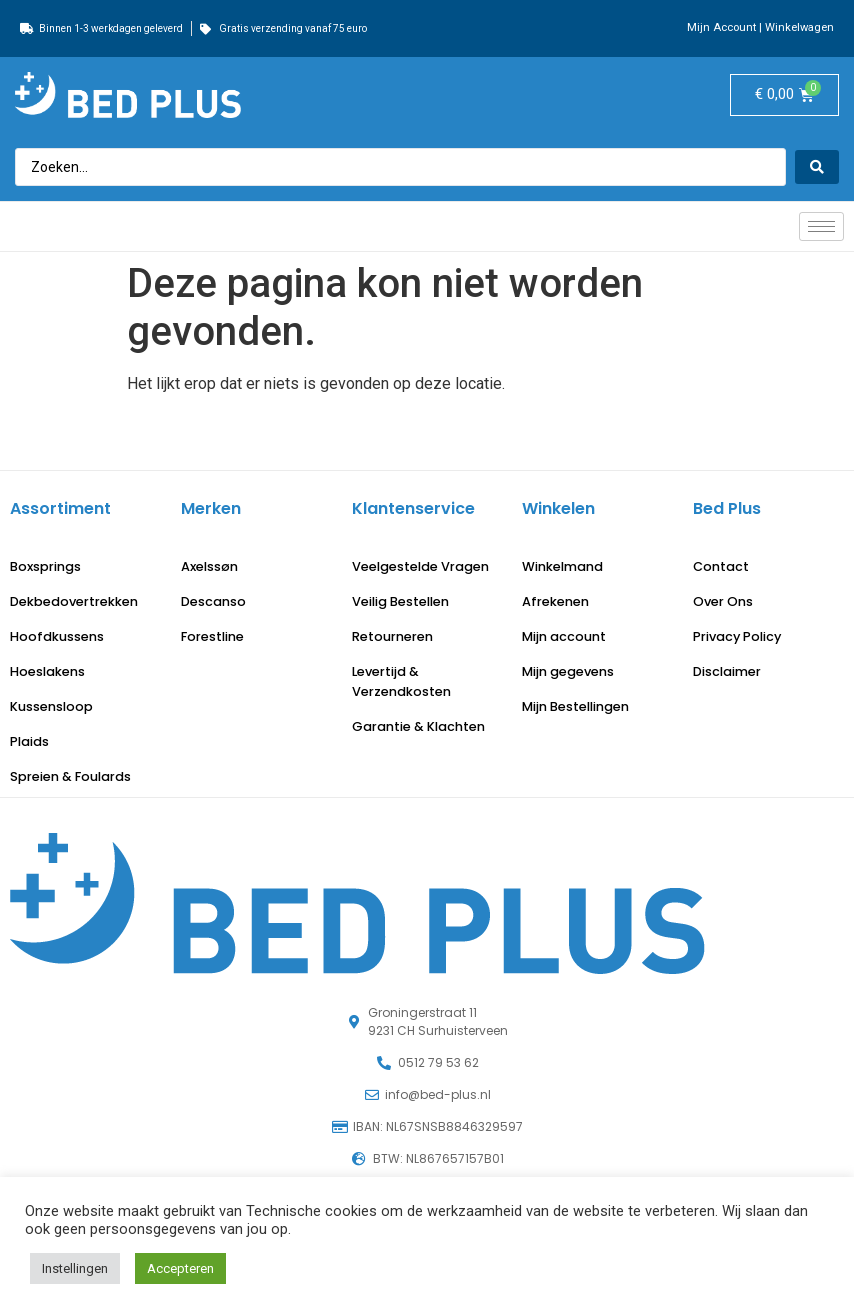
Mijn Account (721, 27)
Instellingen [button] (75, 1268)
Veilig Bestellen (400, 601)
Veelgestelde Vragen (420, 566)
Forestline (212, 636)
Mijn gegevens (568, 671)
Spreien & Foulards (70, 776)
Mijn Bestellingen (575, 706)
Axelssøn (209, 566)
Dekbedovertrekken (74, 601)
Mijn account (564, 636)
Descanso (213, 601)
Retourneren (392, 636)
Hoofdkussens (57, 636)
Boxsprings (45, 566)
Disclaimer (727, 671)
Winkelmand (562, 566)
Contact (721, 566)
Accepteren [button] (180, 1268)
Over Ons (723, 601)
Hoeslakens (47, 671)
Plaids (29, 741)
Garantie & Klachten (418, 726)
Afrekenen (555, 601)
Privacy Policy (737, 636)
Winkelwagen (799, 27)
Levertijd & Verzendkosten (401, 681)
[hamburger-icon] (821, 226)
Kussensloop (51, 706)
